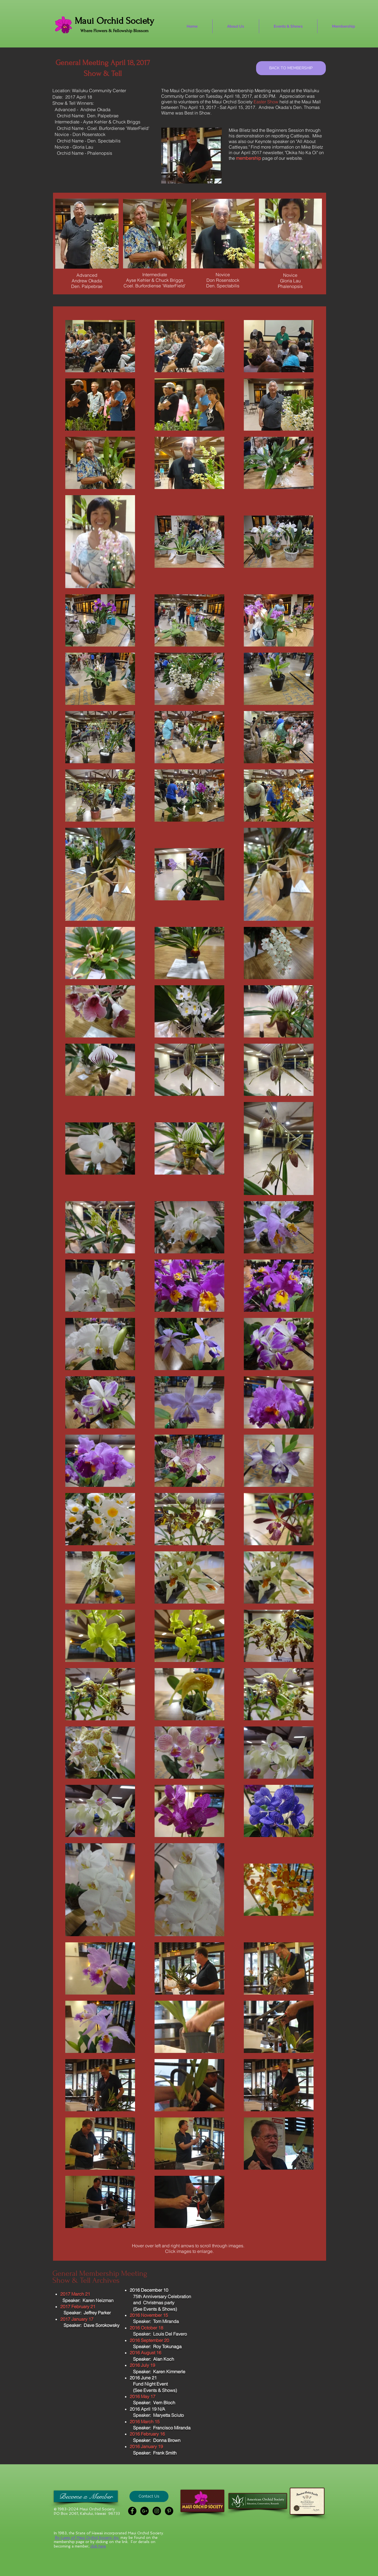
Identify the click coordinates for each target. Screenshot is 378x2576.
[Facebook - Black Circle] (132, 2511)
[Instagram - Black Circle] (157, 2511)
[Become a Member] (86, 2496)
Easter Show (266, 101)
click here (98, 2546)
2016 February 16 (147, 2434)
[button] (148, 2496)
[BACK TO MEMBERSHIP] (291, 68)
